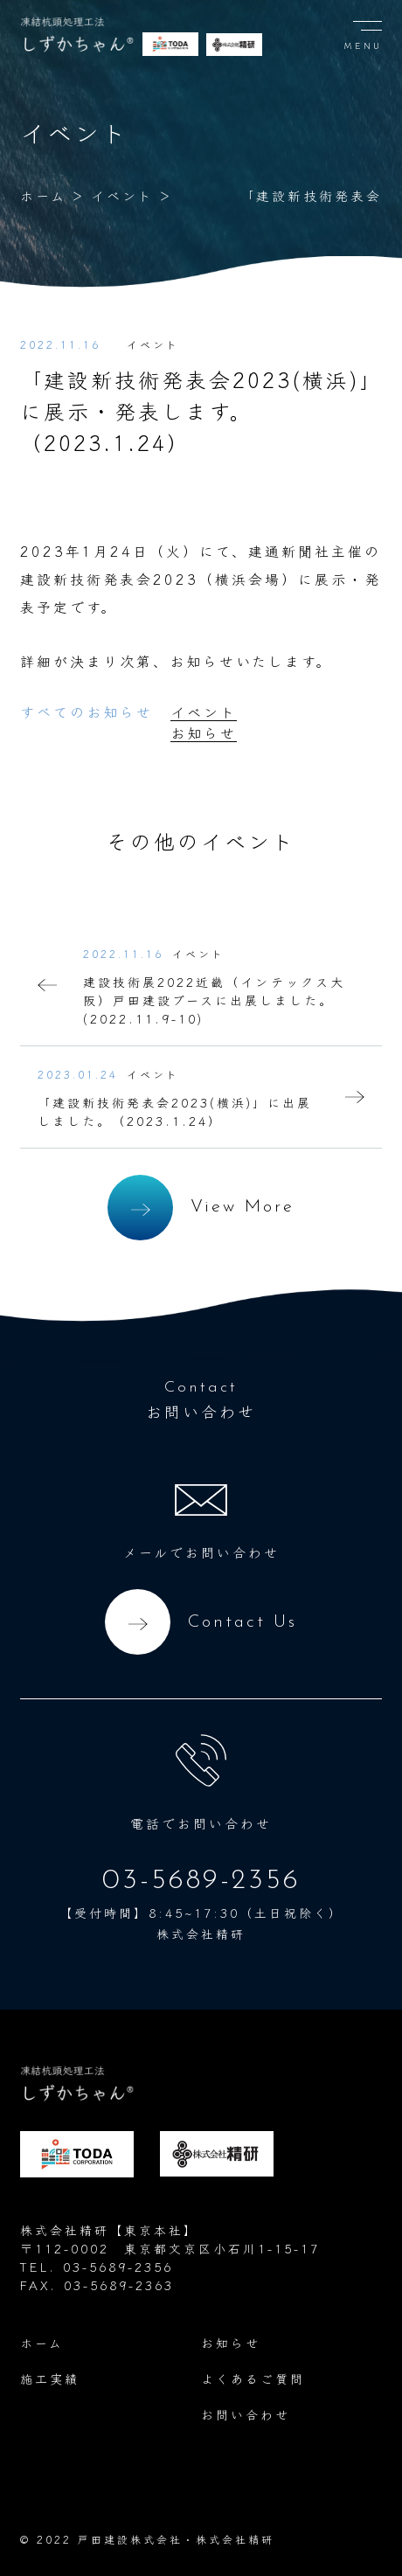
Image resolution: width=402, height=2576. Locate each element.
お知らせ (203, 732)
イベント (122, 195)
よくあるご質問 (253, 2378)
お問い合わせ (245, 2414)
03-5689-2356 (201, 1881)
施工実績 (50, 2378)
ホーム (43, 195)
